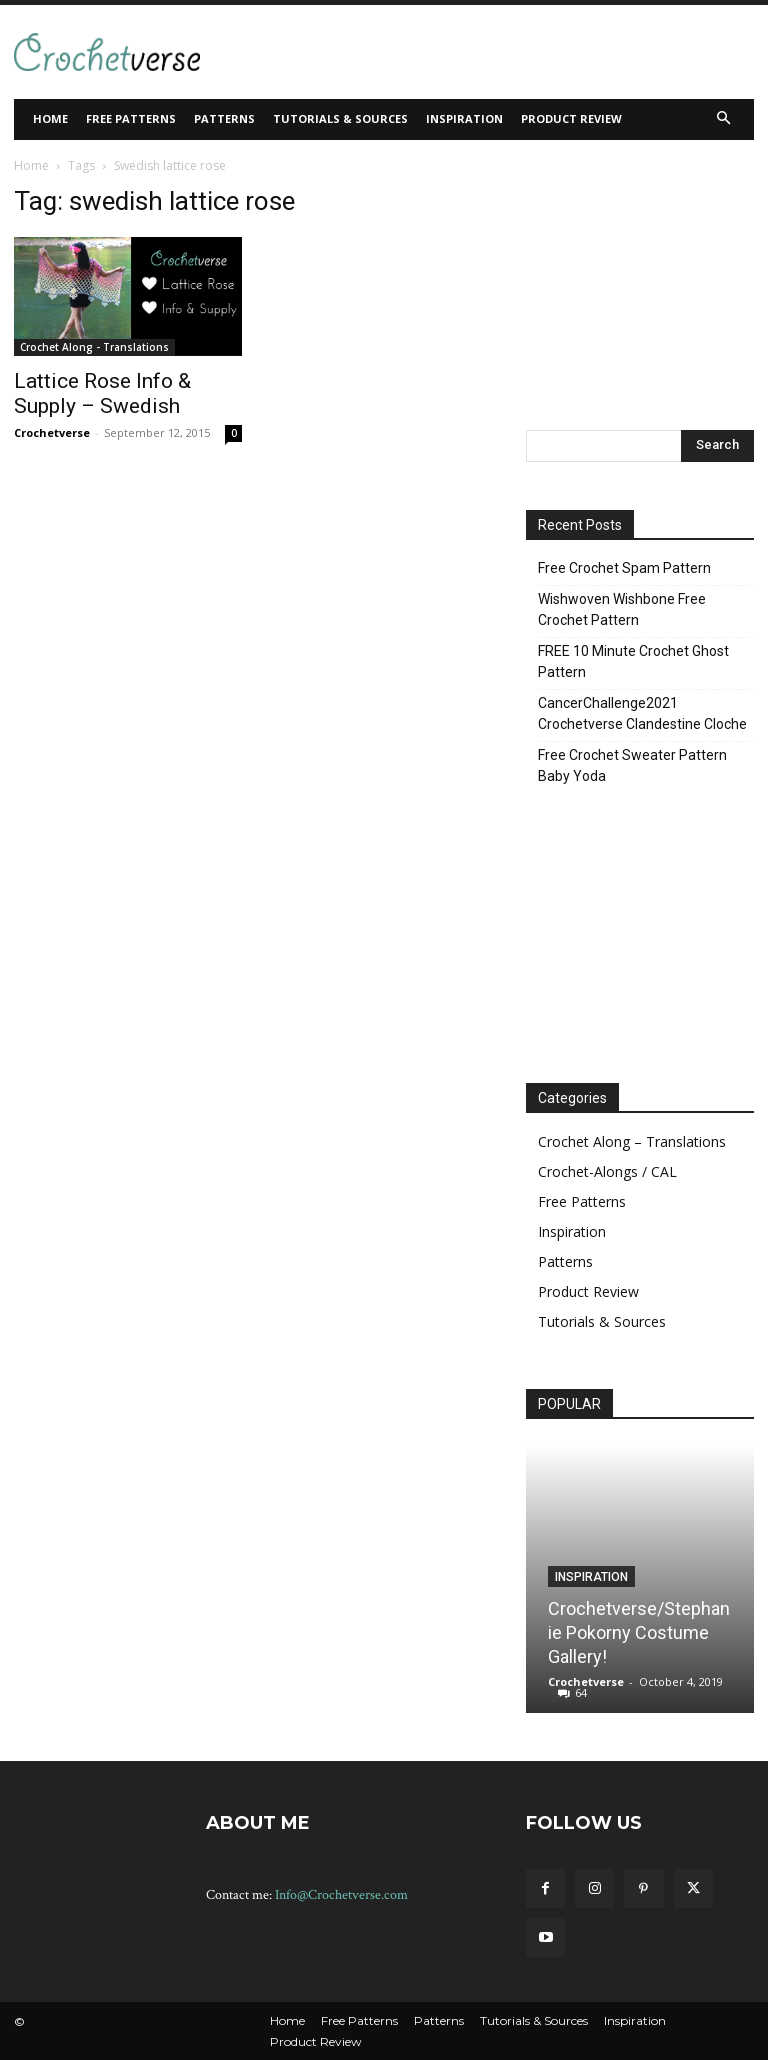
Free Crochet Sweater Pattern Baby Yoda (632, 765)
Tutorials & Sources (602, 1321)
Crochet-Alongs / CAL (607, 1171)
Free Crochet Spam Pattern (624, 568)
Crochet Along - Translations (94, 347)
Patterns (565, 1261)
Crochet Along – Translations (632, 1141)
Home (31, 165)
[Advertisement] (440, 49)
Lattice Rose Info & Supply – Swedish (102, 393)
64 (581, 1692)
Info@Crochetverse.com (341, 1895)
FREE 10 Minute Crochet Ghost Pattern (633, 661)
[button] (724, 119)
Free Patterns (582, 1201)
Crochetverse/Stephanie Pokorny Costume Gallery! (639, 1632)
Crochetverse (52, 432)
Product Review (588, 1291)
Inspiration (572, 1231)
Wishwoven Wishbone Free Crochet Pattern (622, 609)
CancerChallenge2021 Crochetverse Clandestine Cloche (642, 713)
